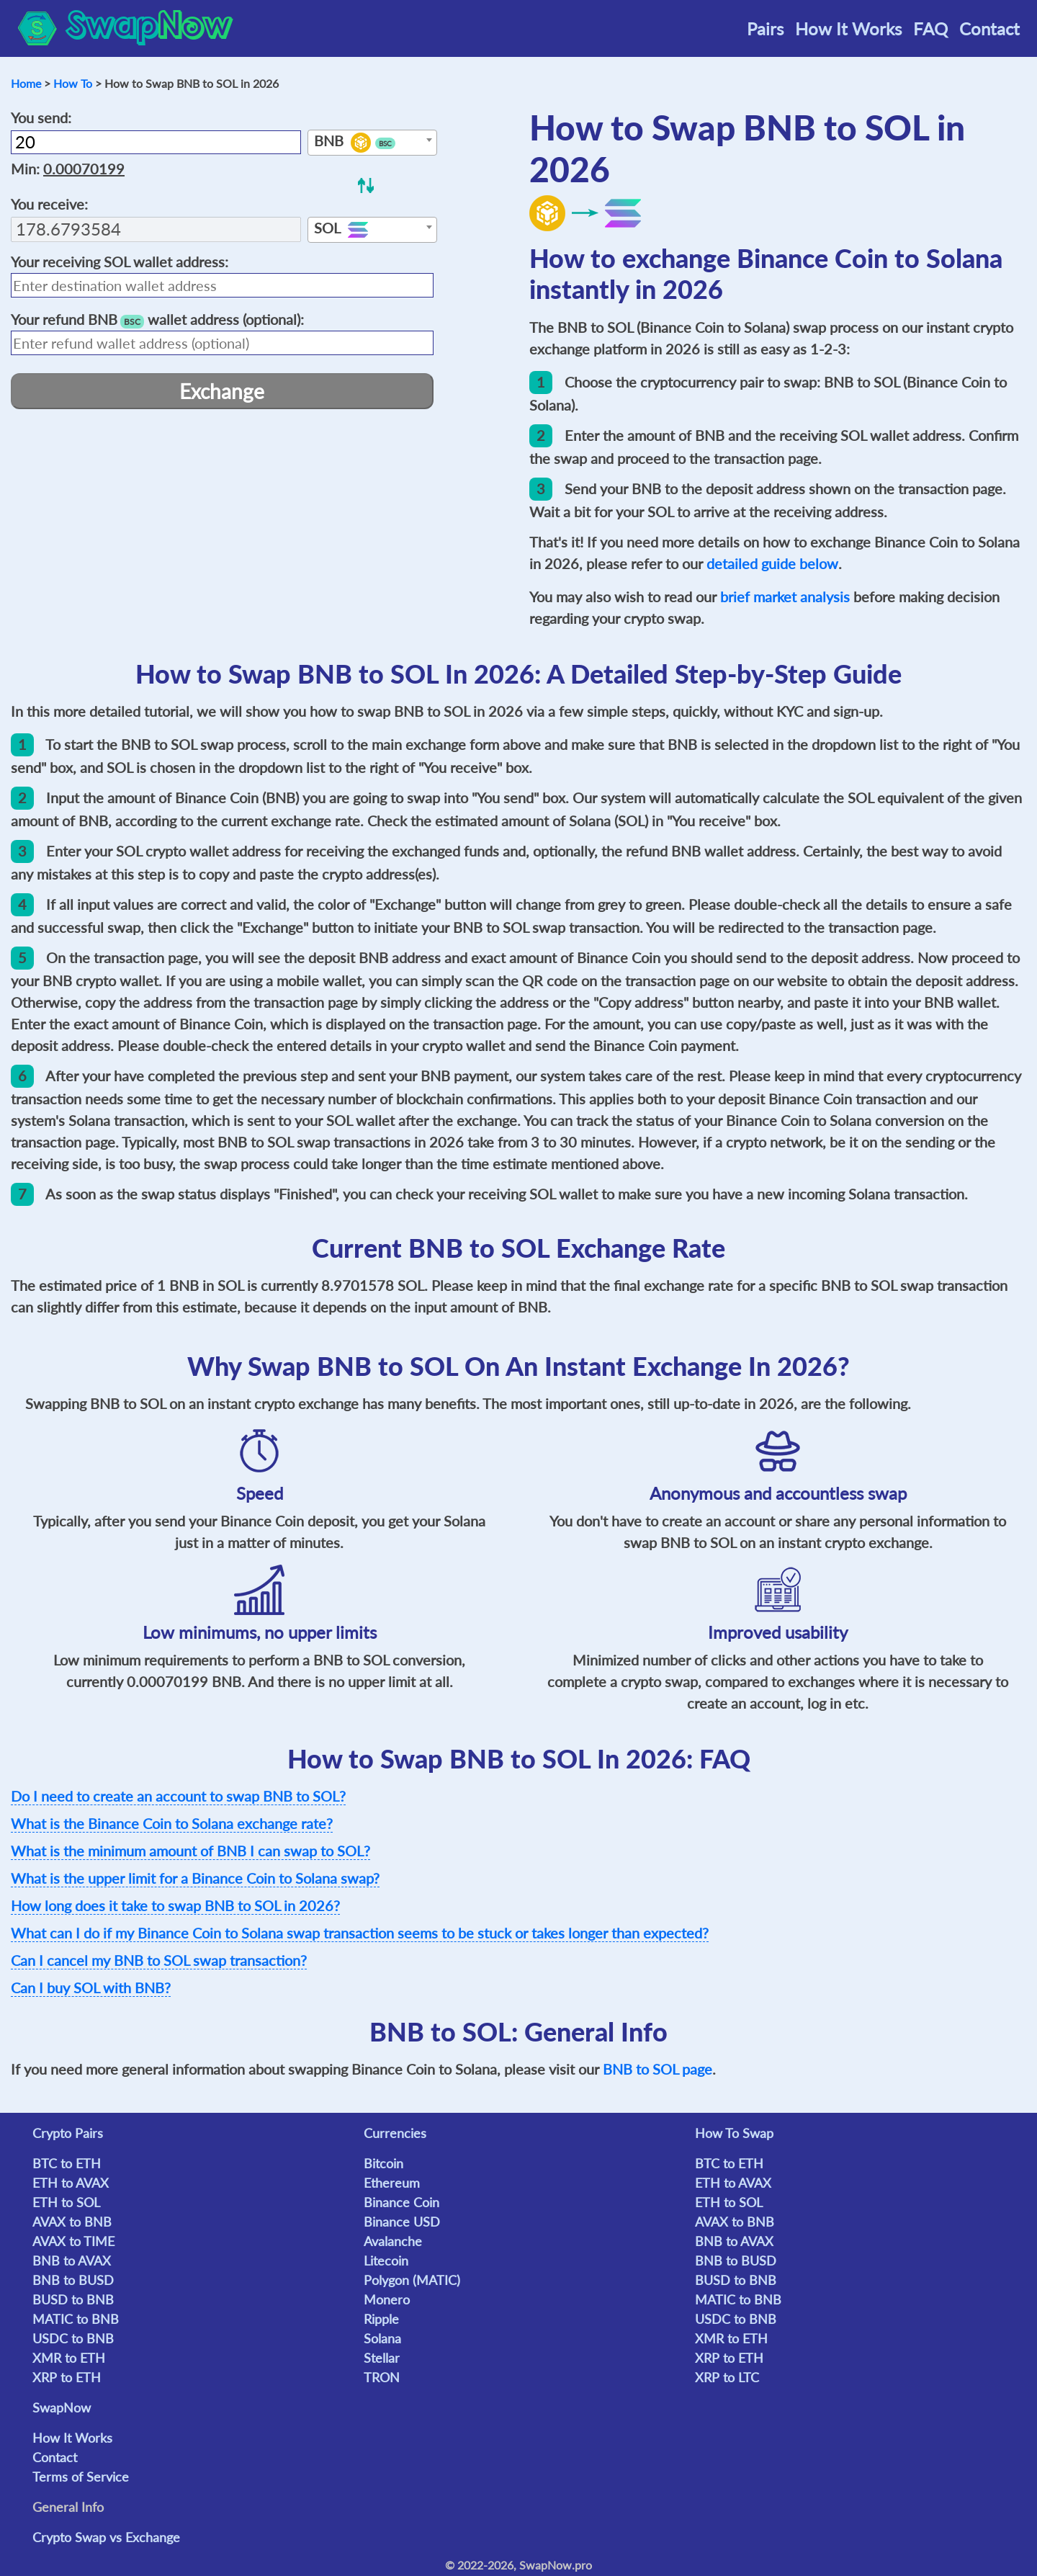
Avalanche (393, 2241)
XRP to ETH (66, 2377)
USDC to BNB (73, 2338)
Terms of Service (80, 2477)
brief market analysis (785, 596)
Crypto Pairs (67, 2133)
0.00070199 (84, 168)
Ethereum (392, 2183)
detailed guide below (772, 563)
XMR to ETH (68, 2358)
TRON (382, 2377)
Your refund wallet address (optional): (157, 319)
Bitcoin (383, 2163)
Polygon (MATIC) (412, 2280)
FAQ (930, 28)
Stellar (382, 2358)
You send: (41, 117)
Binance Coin (401, 2202)
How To (72, 83)
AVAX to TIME (73, 2241)
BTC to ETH (66, 2163)
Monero (387, 2299)
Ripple (381, 2319)
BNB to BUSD (73, 2280)
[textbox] (372, 143)
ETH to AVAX (70, 2183)
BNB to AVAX (71, 2260)
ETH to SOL (66, 2202)
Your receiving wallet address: (119, 261)
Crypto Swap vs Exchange (106, 2537)
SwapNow (61, 2407)
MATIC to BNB (75, 2319)
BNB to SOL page (657, 2069)
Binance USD (402, 2222)
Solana (382, 2338)
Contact (989, 28)
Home (26, 83)
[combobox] (372, 143)
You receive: (49, 204)
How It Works (848, 28)
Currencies (395, 2133)
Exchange (221, 391)
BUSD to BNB (73, 2299)
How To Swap (734, 2133)
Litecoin (386, 2260)
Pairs (765, 28)
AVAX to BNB (72, 2222)
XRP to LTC (727, 2377)
